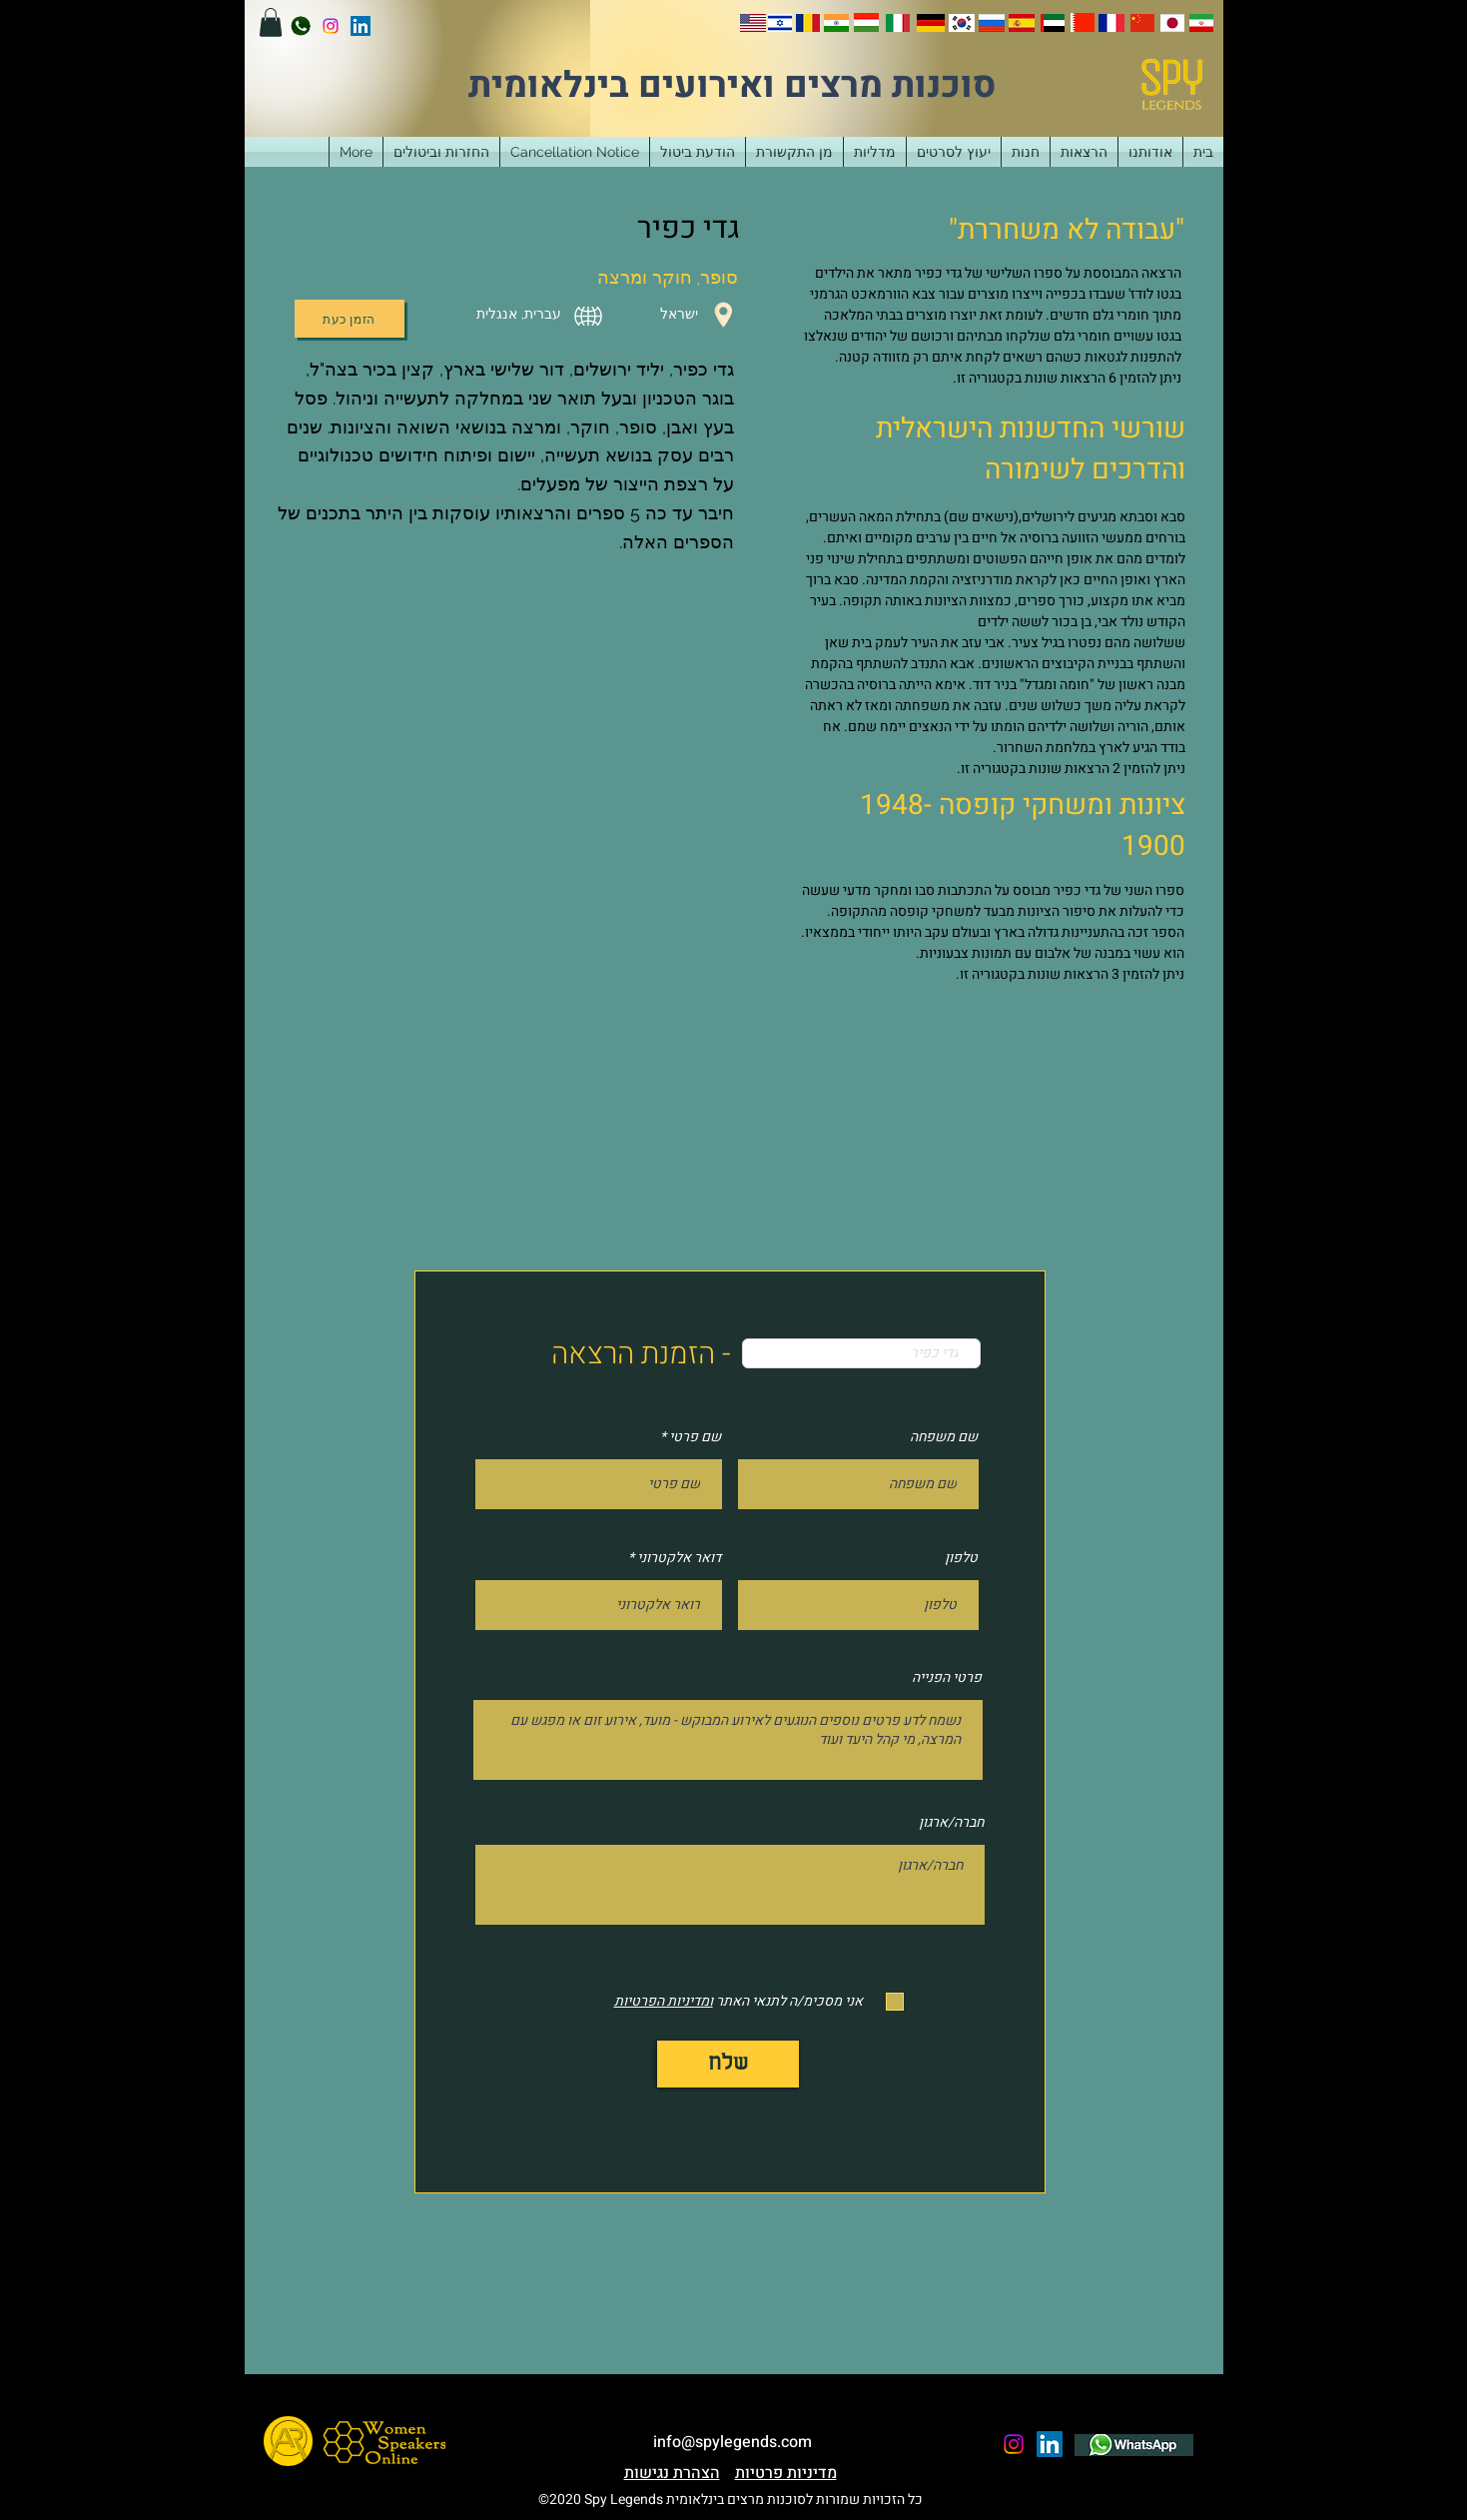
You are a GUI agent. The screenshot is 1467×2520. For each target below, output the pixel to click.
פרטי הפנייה (947, 1678)
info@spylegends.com (732, 2442)
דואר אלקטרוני (679, 1558)
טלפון (961, 1558)
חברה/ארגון (951, 1823)
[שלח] (728, 2064)
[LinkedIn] (360, 26)
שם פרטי (695, 1437)
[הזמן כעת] (349, 319)
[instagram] (331, 26)
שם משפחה (944, 1437)
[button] (271, 22)
